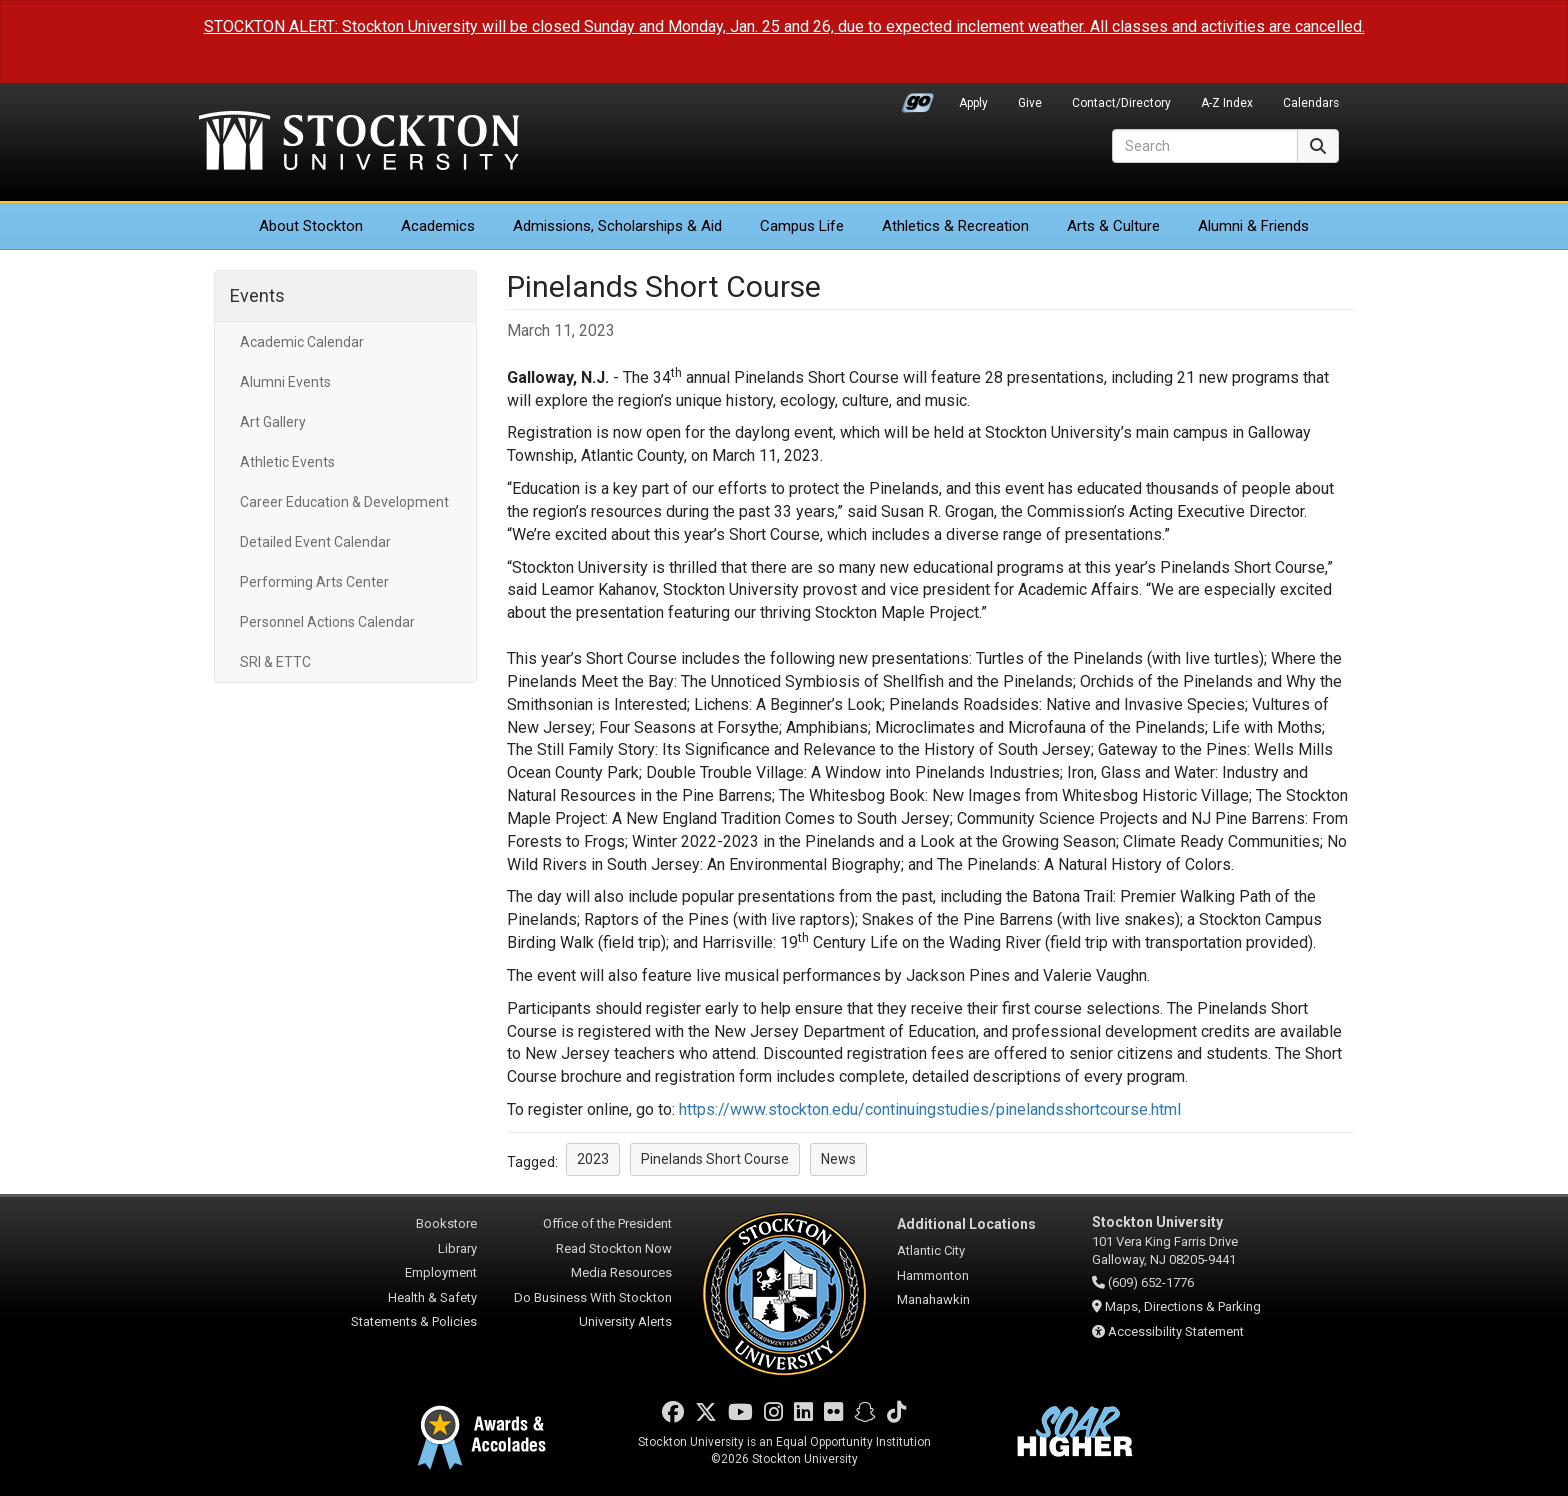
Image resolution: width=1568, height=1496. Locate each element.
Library (457, 1248)
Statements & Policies (414, 1321)
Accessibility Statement (1176, 1331)
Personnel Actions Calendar (327, 622)
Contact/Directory (1121, 103)
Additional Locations (966, 1224)
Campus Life (802, 226)
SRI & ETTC (275, 662)
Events (257, 295)
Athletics (955, 226)
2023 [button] (593, 1159)
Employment (441, 1272)
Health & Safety (432, 1297)
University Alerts (625, 1321)
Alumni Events (285, 382)
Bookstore (446, 1223)
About (311, 226)
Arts (1113, 226)
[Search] (1205, 146)
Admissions (617, 226)
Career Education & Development (344, 502)
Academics (438, 226)
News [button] (838, 1159)
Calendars (1311, 103)
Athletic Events (287, 462)
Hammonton (933, 1275)
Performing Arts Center (314, 582)
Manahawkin (933, 1299)
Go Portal (918, 98)
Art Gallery (273, 422)
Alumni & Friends (1253, 226)
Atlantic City (931, 1250)
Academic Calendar (302, 342)
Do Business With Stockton (593, 1297)
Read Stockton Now (614, 1248)
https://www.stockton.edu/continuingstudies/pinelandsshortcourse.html (930, 1109)
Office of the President (607, 1223)
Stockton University (359, 143)
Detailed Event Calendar (315, 542)
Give (1030, 103)
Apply (973, 103)
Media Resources (621, 1272)
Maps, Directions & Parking (1183, 1306)
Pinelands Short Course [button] (715, 1159)
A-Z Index (1227, 103)
